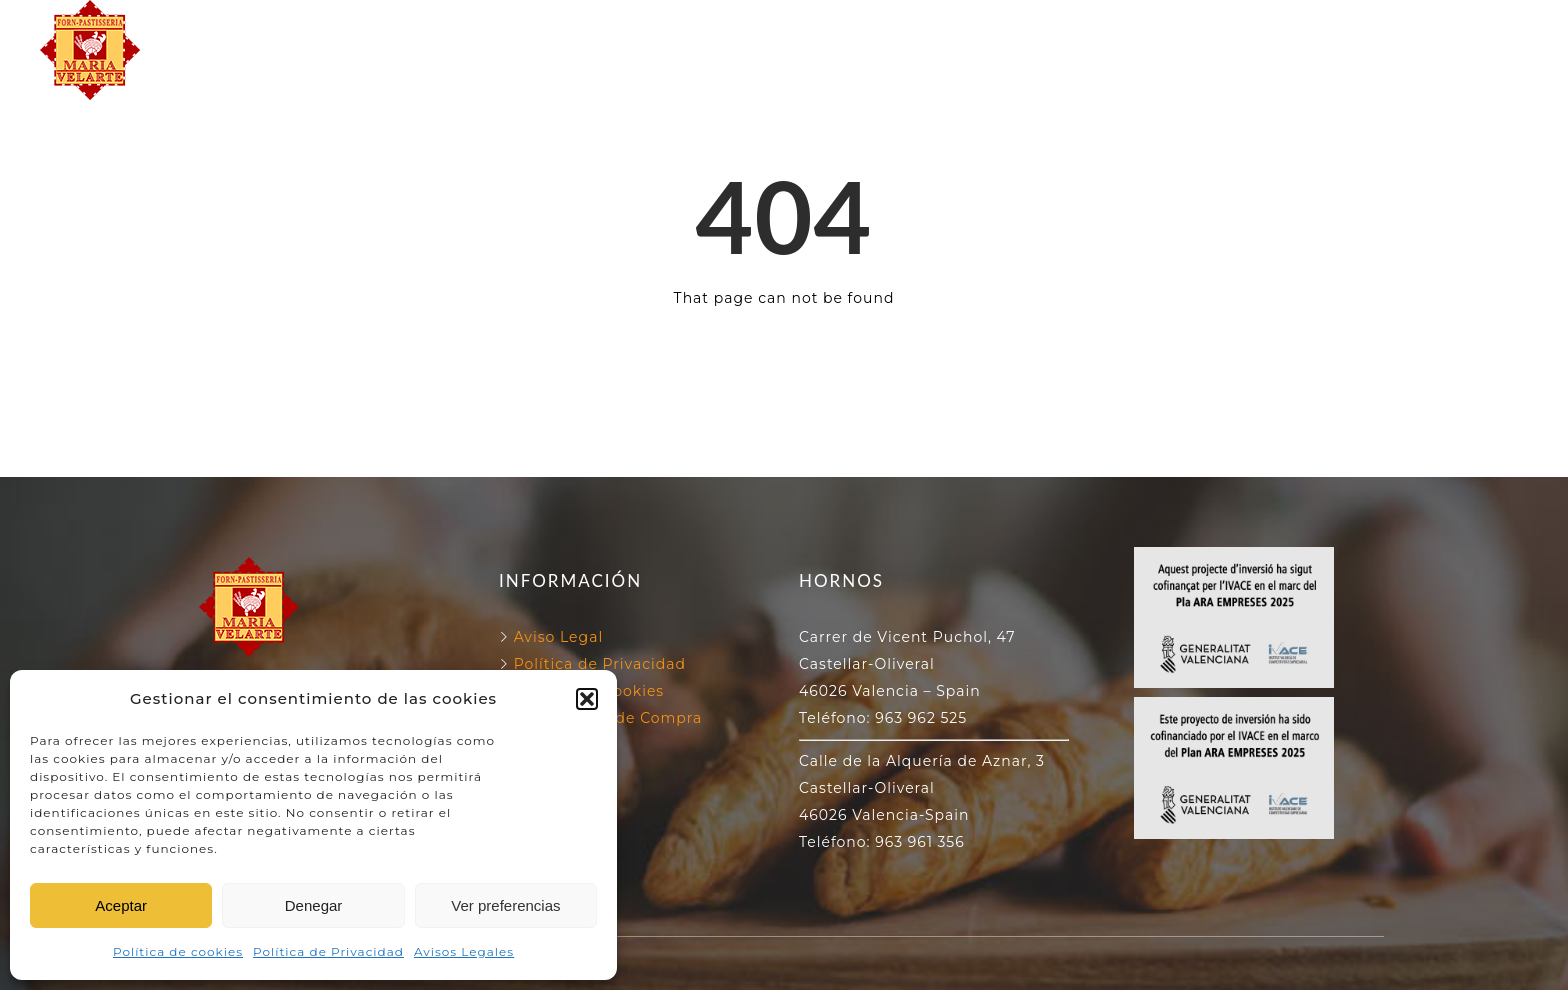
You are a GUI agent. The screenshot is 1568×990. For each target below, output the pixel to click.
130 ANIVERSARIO (981, 26)
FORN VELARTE (573, 26)
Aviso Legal (559, 637)
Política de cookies (178, 951)
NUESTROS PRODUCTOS (784, 72)
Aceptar (121, 905)
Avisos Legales (464, 951)
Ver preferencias (505, 905)
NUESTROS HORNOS (771, 26)
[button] (587, 699)
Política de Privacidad (328, 951)
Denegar (314, 905)
